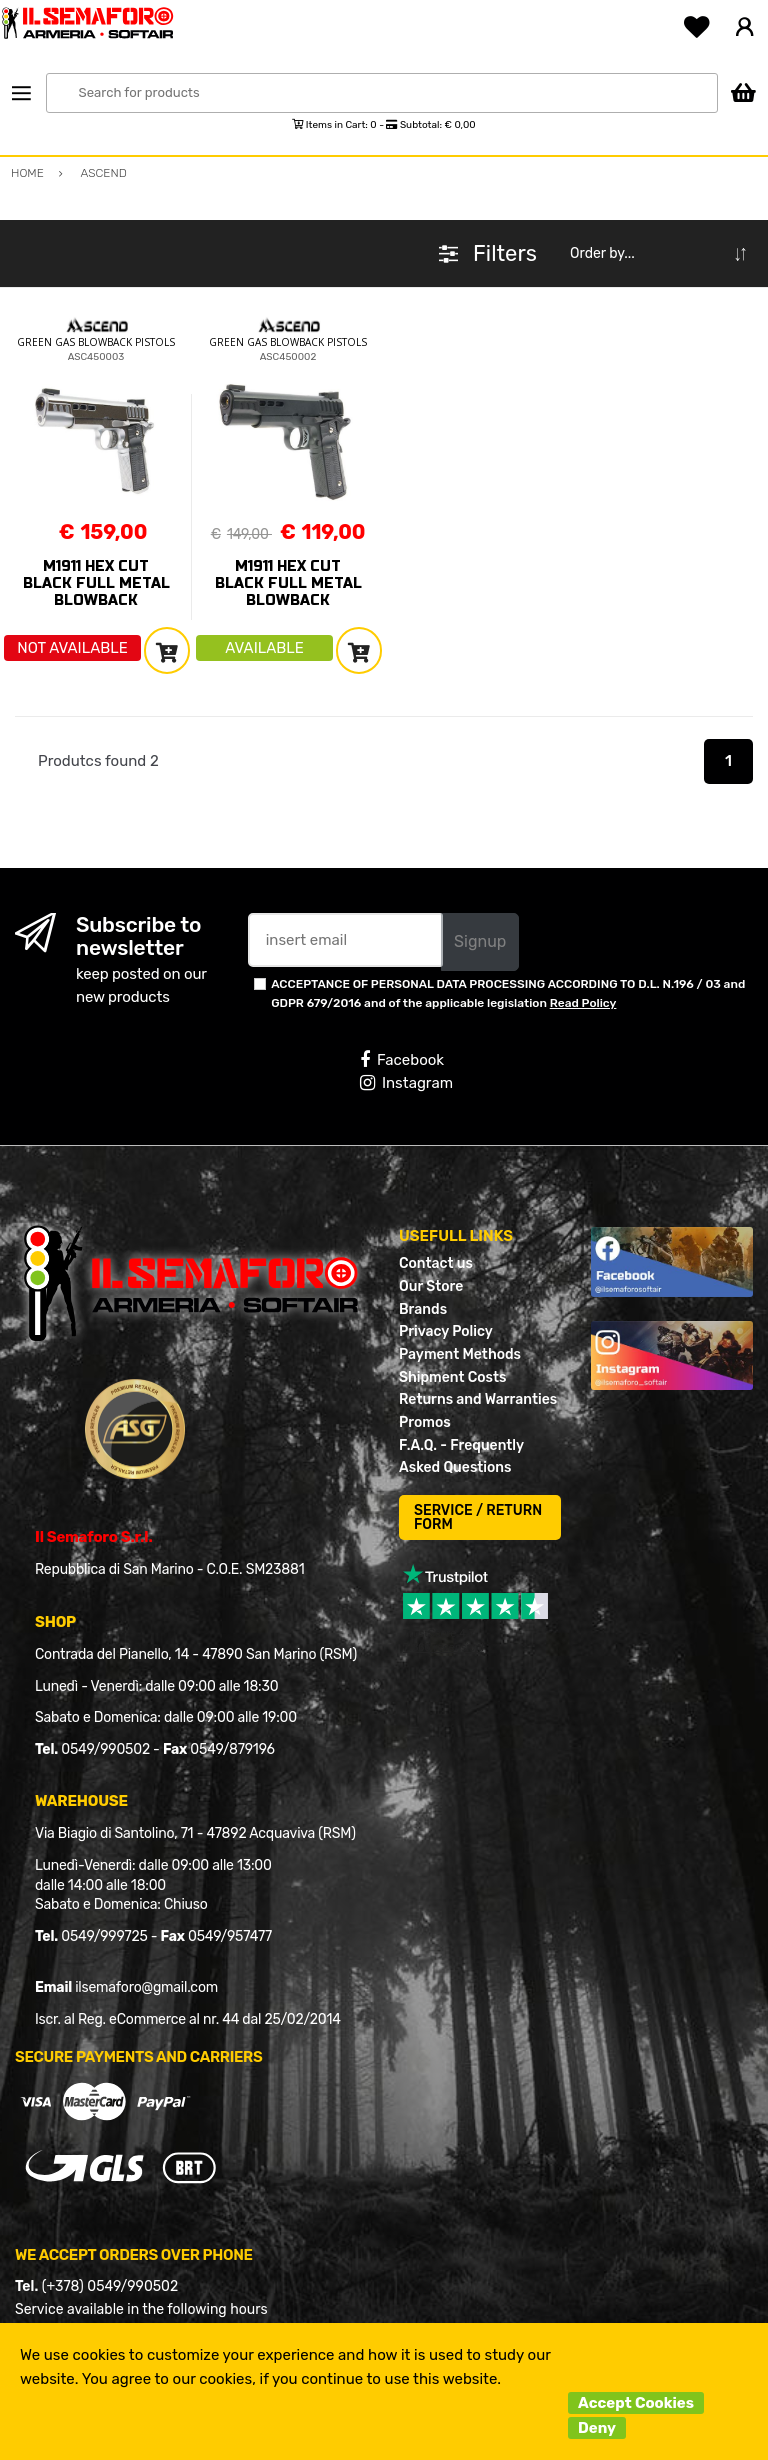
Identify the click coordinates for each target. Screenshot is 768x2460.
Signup (480, 941)
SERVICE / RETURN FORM (478, 1517)
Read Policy (583, 1003)
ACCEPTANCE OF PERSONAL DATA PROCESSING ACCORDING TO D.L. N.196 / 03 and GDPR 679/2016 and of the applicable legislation (508, 993)
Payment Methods (460, 1354)
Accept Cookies (636, 2403)
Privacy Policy (446, 1331)
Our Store (431, 1286)
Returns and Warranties (478, 1399)
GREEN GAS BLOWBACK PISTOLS (96, 342)
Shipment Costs (452, 1377)
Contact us (436, 1263)
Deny (597, 2428)
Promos (425, 1422)
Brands (423, 1309)
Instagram (406, 1083)
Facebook (402, 1060)
